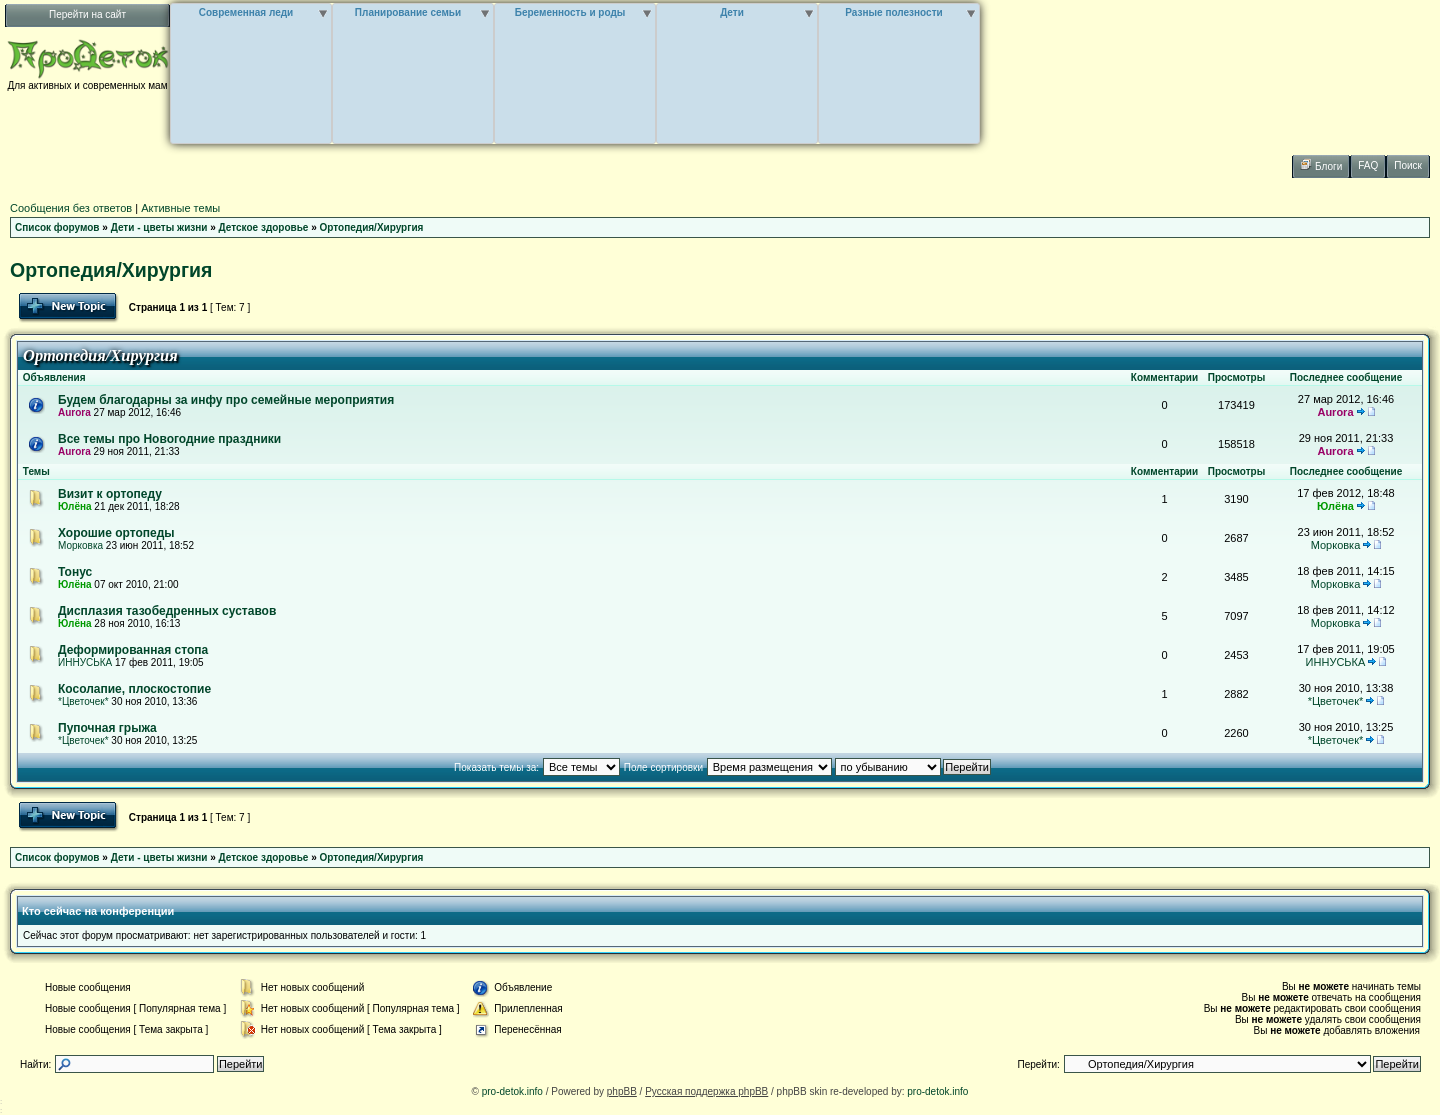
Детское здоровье (264, 227)
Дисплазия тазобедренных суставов (167, 611)
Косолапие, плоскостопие (134, 689)
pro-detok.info (512, 1091)
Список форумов (57, 227)
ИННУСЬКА (85, 662)
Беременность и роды (570, 12)
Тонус (75, 572)
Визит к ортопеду (110, 494)
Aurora (74, 412)
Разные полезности (893, 12)
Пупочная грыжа (107, 728)
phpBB (622, 1091)
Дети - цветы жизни (159, 227)
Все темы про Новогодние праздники (169, 439)
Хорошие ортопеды (116, 533)
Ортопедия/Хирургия (372, 227)
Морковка (80, 545)
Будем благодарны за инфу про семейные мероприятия (226, 400)
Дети (732, 12)
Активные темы (180, 208)
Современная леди (246, 12)
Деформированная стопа (133, 650)
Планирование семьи (408, 12)
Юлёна (75, 506)
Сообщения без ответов (71, 208)
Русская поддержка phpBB (706, 1091)
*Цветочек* (83, 701)
